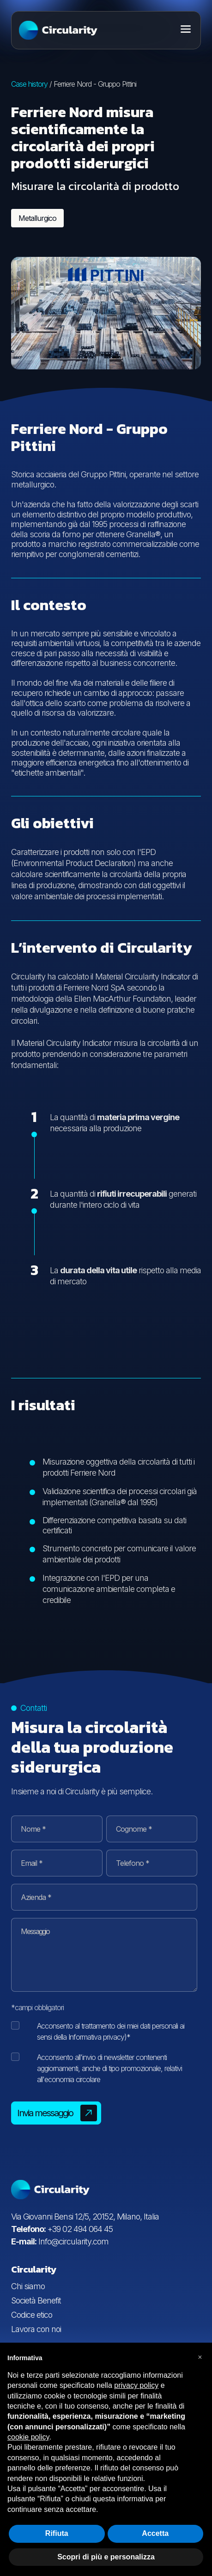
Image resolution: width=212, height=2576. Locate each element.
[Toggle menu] (185, 29)
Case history (29, 84)
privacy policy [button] (136, 2385)
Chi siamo (28, 2286)
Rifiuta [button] (56, 2533)
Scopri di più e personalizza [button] (106, 2557)
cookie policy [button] (28, 2437)
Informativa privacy (96, 2037)
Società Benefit (36, 2300)
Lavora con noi (36, 2329)
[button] (200, 2357)
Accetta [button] (155, 2533)
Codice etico (31, 2315)
